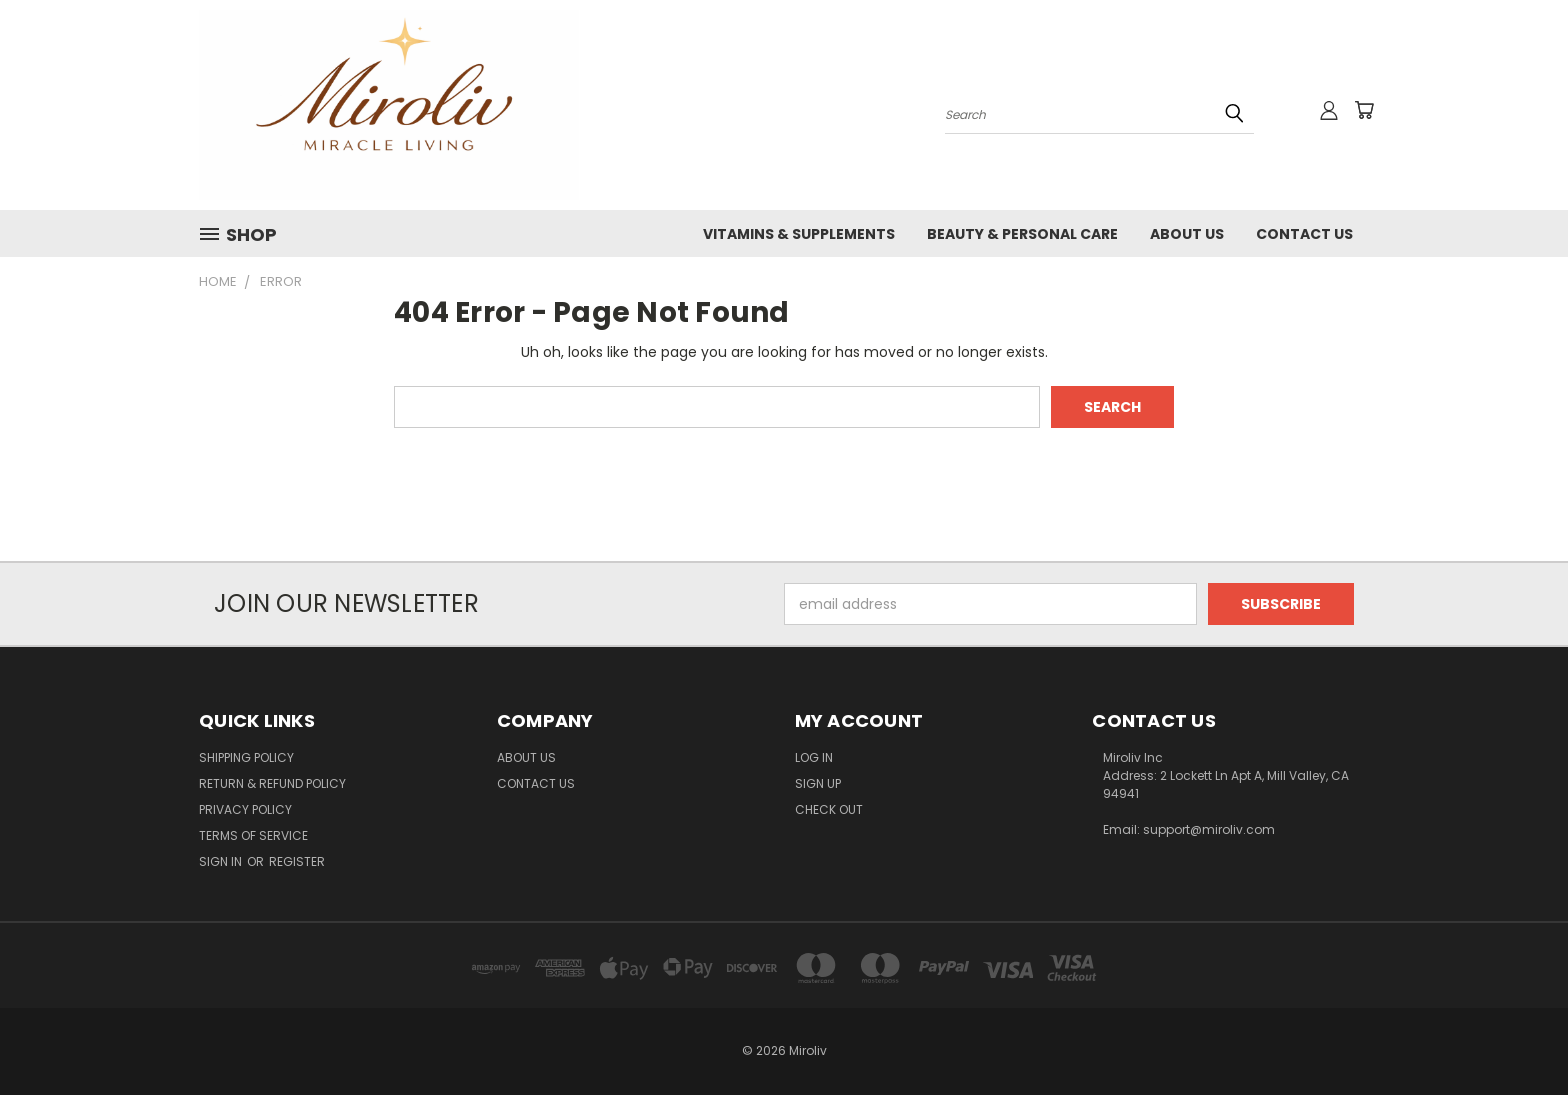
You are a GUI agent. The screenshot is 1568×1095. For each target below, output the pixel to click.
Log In (814, 757)
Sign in (222, 861)
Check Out (829, 809)
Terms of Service (253, 835)
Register (297, 861)
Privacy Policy (245, 809)
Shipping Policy (246, 757)
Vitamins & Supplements (799, 234)
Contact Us (1304, 234)
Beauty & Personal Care (1022, 234)
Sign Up (818, 783)
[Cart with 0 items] (1364, 110)
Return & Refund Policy (272, 783)
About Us (1187, 234)
